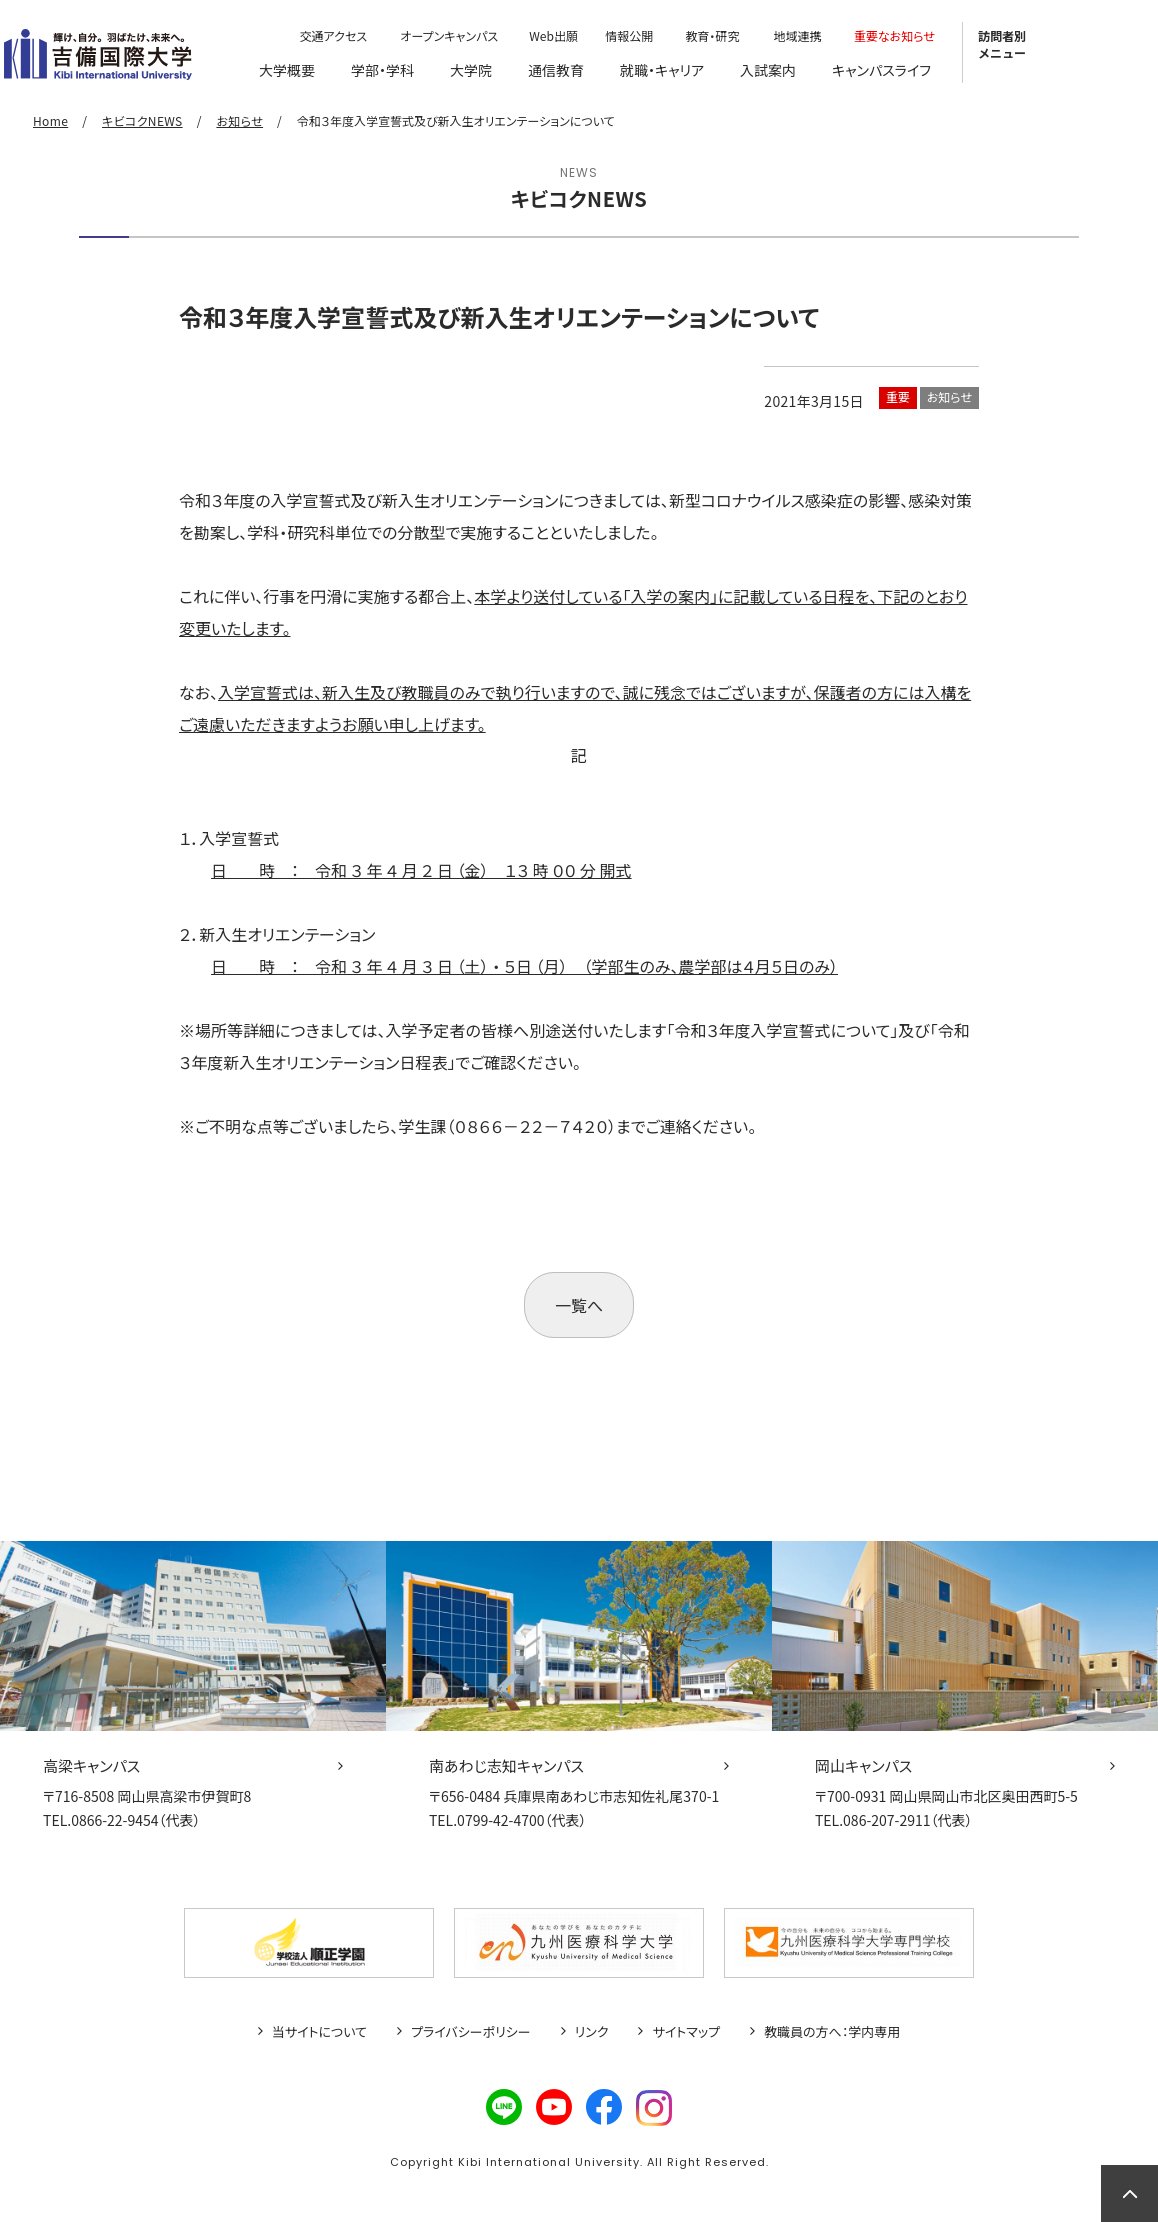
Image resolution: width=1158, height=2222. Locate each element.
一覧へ (579, 1305)
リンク (592, 2032)
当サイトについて (319, 2032)
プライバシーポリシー (471, 2032)
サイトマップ (686, 2032)
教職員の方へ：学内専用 (832, 2032)
